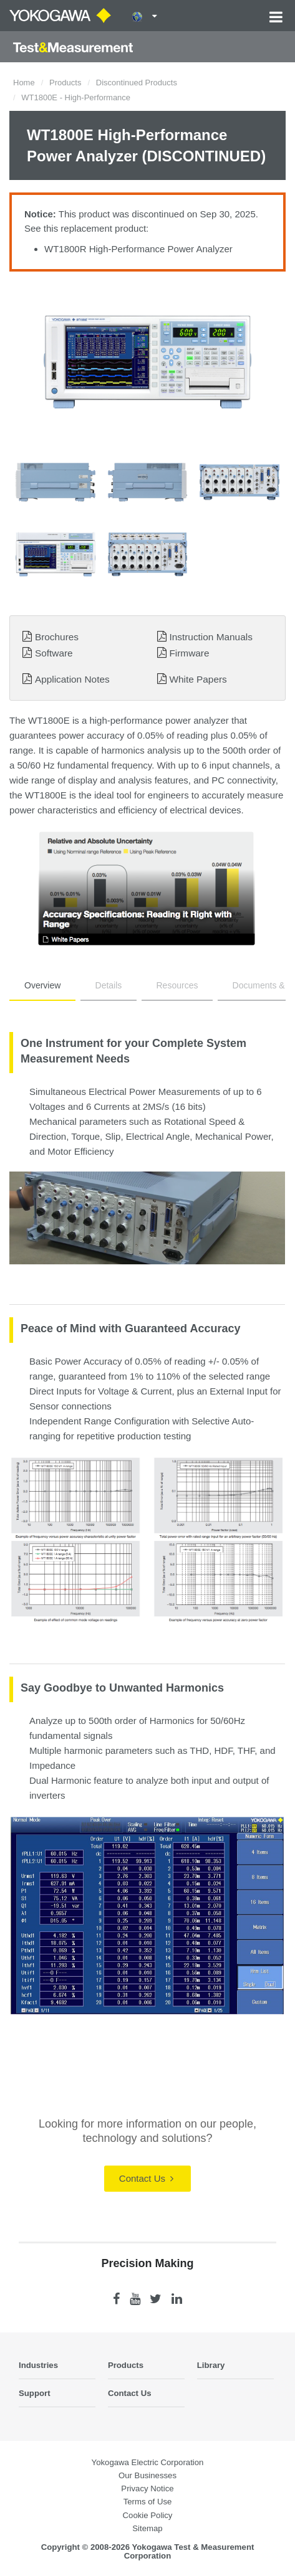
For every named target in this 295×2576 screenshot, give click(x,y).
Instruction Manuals (210, 637)
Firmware (189, 653)
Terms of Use (147, 2501)
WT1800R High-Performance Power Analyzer (138, 249)
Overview (42, 985)
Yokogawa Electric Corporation (148, 2462)
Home (24, 82)
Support (35, 2393)
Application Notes (72, 679)
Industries (38, 2365)
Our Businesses (147, 2475)
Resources (177, 985)
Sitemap (147, 2528)
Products (65, 82)
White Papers (197, 679)
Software (54, 653)
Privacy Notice (147, 2488)
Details (108, 985)
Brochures (57, 637)
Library (211, 2365)
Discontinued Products (136, 82)
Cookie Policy (148, 2515)
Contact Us (146, 2178)
